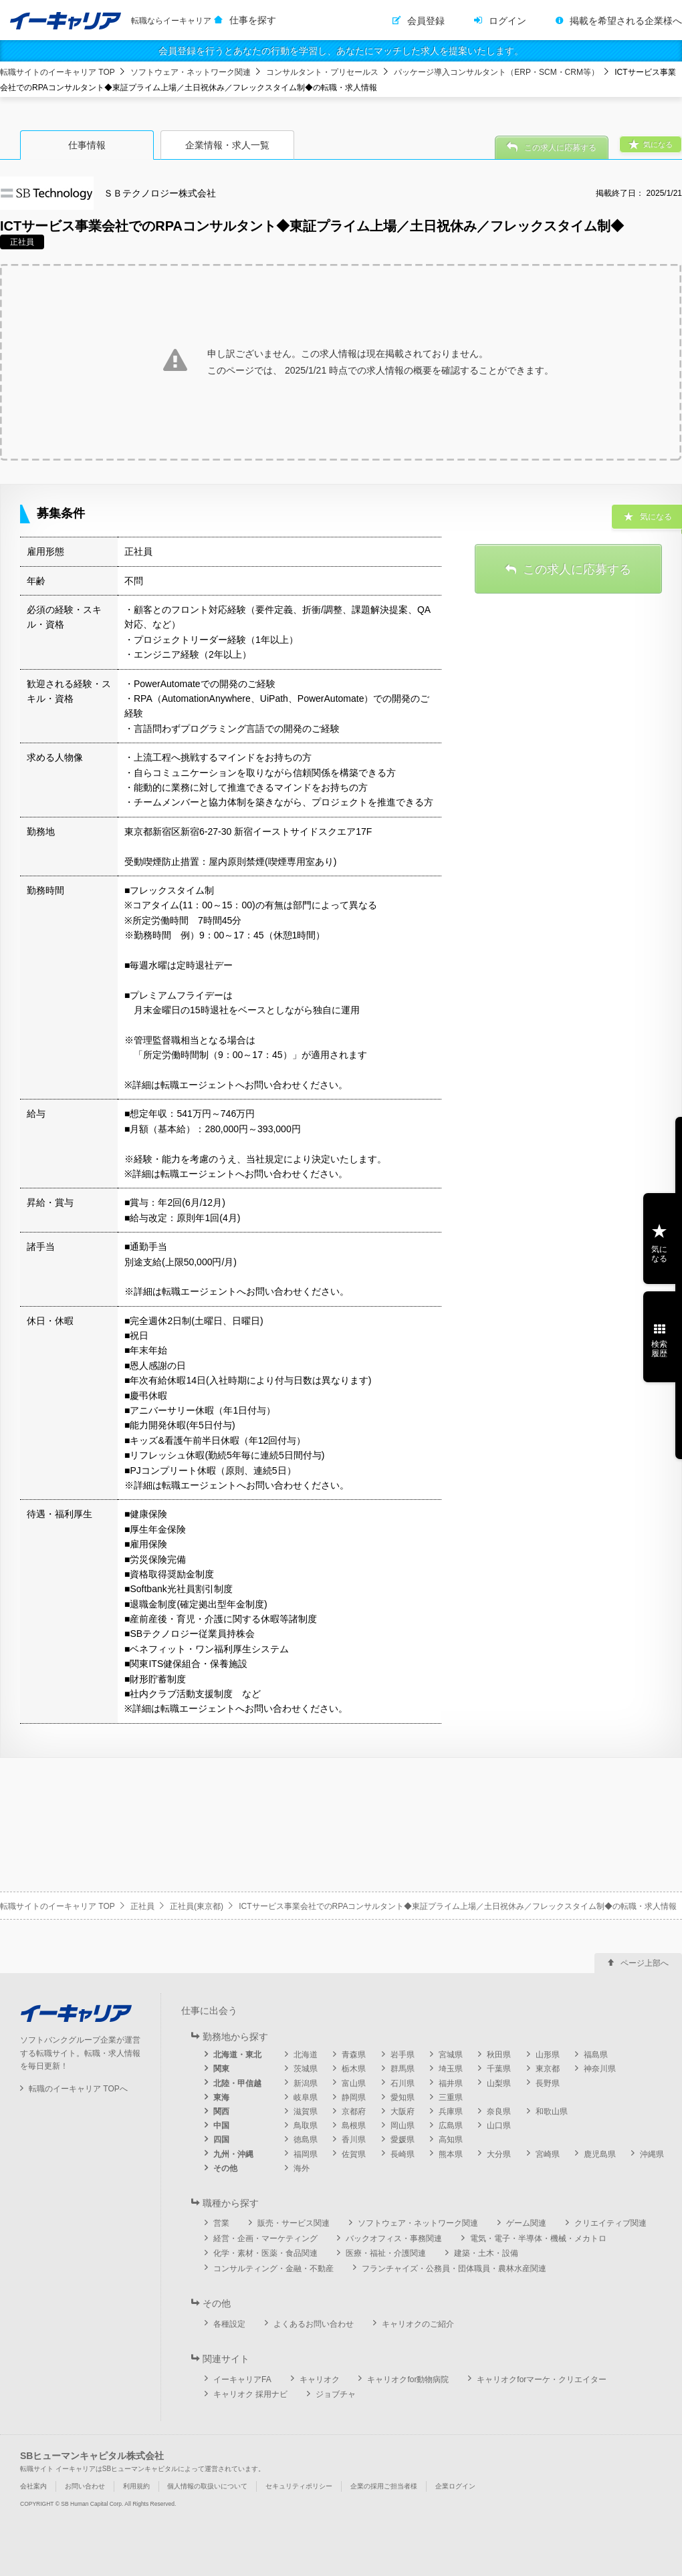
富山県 (354, 2083)
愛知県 (402, 2097)
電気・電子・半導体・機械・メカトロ (538, 2238)
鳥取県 (306, 2125)
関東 (221, 2068)
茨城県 (306, 2068)
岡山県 (402, 2125)
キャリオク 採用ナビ (250, 2394)
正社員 (142, 1906)
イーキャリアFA (242, 2379)
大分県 (499, 2154)
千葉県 (499, 2068)
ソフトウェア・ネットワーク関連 (190, 72)
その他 (225, 2168)
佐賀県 (354, 2154)
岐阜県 (306, 2097)
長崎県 (402, 2154)
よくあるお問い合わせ (313, 2324)
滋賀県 (306, 2111)
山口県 (499, 2125)
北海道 (306, 2054)
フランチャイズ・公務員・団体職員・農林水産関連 (454, 2268)
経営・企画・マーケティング (265, 2238)
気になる (659, 1254)
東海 (221, 2097)
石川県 (402, 2083)
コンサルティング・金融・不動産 (273, 2268)
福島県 (596, 2054)
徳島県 (306, 2139)
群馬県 (402, 2068)
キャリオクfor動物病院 (408, 2379)
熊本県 (451, 2154)
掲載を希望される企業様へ (626, 20)
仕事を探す (252, 20)
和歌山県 (552, 2111)
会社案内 (33, 2486)
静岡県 (354, 2097)
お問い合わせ (85, 2486)
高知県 (451, 2139)
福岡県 (306, 2154)
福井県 (451, 2083)
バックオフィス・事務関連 (394, 2238)
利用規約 (136, 2486)
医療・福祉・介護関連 (386, 2253)
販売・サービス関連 (293, 2223)
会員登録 (426, 20)
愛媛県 (402, 2139)
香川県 (354, 2139)
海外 (302, 2168)
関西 (221, 2111)
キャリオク (320, 2379)
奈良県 (499, 2111)
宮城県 (451, 2054)
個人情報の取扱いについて (207, 2486)
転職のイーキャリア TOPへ (78, 2088)
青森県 (354, 2054)
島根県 (354, 2125)
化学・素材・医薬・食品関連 (265, 2253)
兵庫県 (451, 2111)
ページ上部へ (644, 1963)
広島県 (451, 2125)
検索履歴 (659, 1348)
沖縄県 (652, 2154)
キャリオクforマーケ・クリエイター (541, 2379)
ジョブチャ (336, 2394)
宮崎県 (548, 2154)
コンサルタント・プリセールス (322, 72)
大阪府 (402, 2111)
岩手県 (402, 2054)
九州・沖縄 (233, 2154)
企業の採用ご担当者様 (383, 2486)
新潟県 (306, 2083)
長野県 (548, 2083)
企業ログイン (455, 2486)
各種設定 (229, 2324)
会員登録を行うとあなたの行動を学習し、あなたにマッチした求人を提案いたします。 (341, 50)
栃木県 (354, 2068)
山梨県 (499, 2083)
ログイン (507, 20)
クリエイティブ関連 (610, 2223)
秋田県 (499, 2054)
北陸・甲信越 (237, 2083)
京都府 (354, 2111)
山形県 (548, 2054)
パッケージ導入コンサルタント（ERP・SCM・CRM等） (496, 72)
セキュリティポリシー (298, 2486)
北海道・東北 (237, 2054)
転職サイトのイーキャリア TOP (57, 72)
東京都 (548, 2068)
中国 (221, 2125)
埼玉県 (451, 2068)
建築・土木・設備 (486, 2253)
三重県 (451, 2097)
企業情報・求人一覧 (227, 145)
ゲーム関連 (526, 2223)
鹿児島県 (600, 2154)
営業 (221, 2223)
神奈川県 (600, 2068)
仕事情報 (87, 145)
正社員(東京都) (196, 1906)
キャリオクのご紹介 (418, 2324)
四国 (221, 2139)
